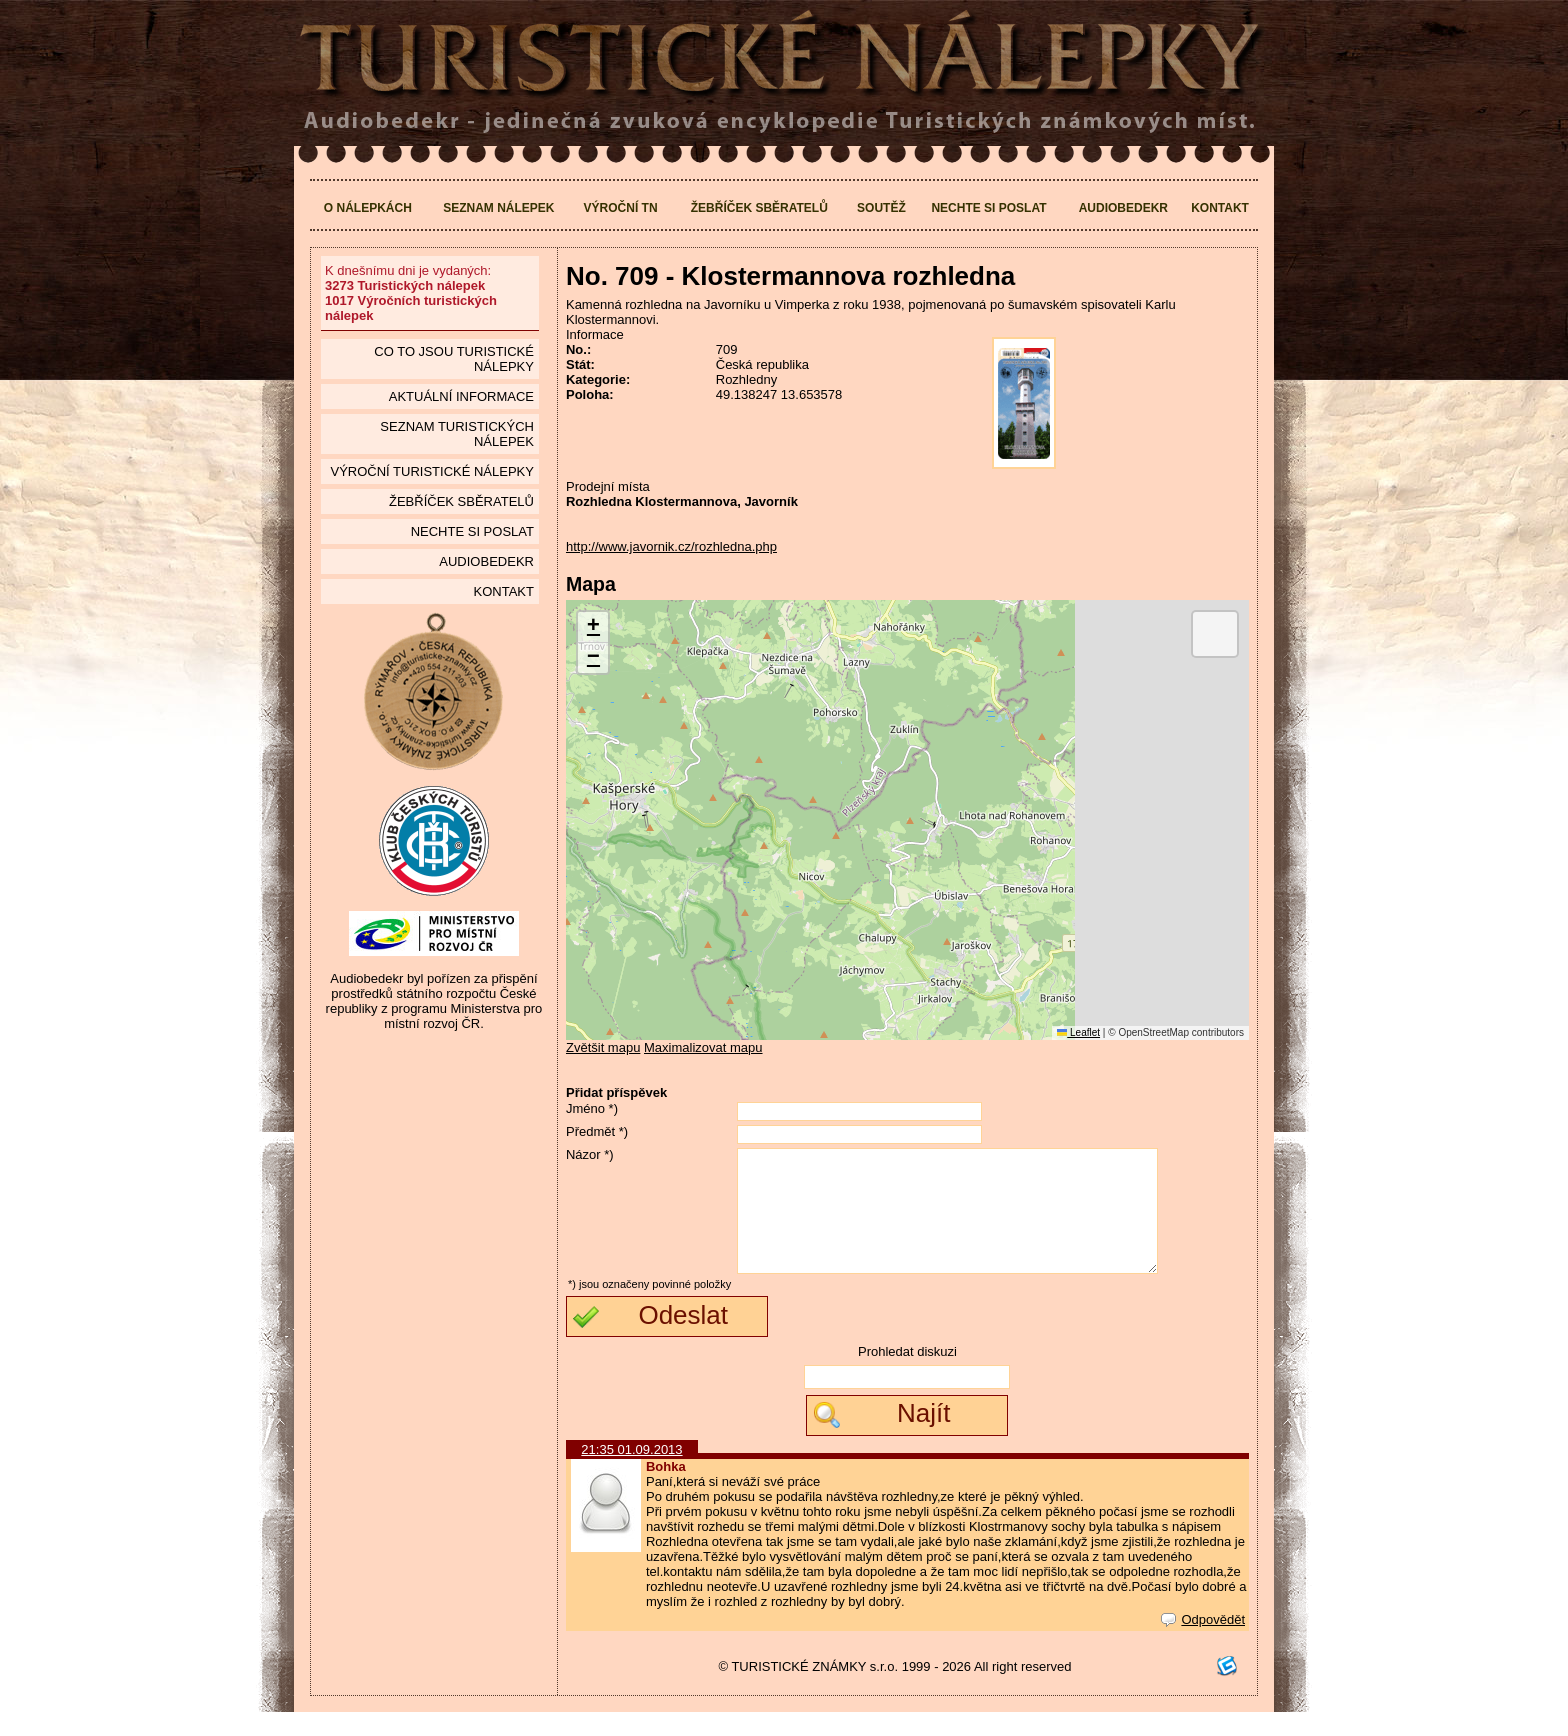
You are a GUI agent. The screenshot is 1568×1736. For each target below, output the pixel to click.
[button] (593, 627)
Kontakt (1220, 208)
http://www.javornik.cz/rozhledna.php (671, 546)
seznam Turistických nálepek (457, 434)
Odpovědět (1203, 1643)
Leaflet (1078, 1032)
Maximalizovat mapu (703, 1047)
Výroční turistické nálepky (431, 471)
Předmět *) (597, 1131)
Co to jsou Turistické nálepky (454, 359)
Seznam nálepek (498, 208)
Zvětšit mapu (603, 1047)
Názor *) (590, 1154)
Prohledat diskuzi (907, 1375)
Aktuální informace (461, 396)
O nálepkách (368, 208)
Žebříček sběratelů (759, 208)
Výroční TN (621, 208)
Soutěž (881, 208)
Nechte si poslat (988, 208)
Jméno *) (592, 1108)
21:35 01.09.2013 (631, 1473)
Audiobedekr (1123, 208)
